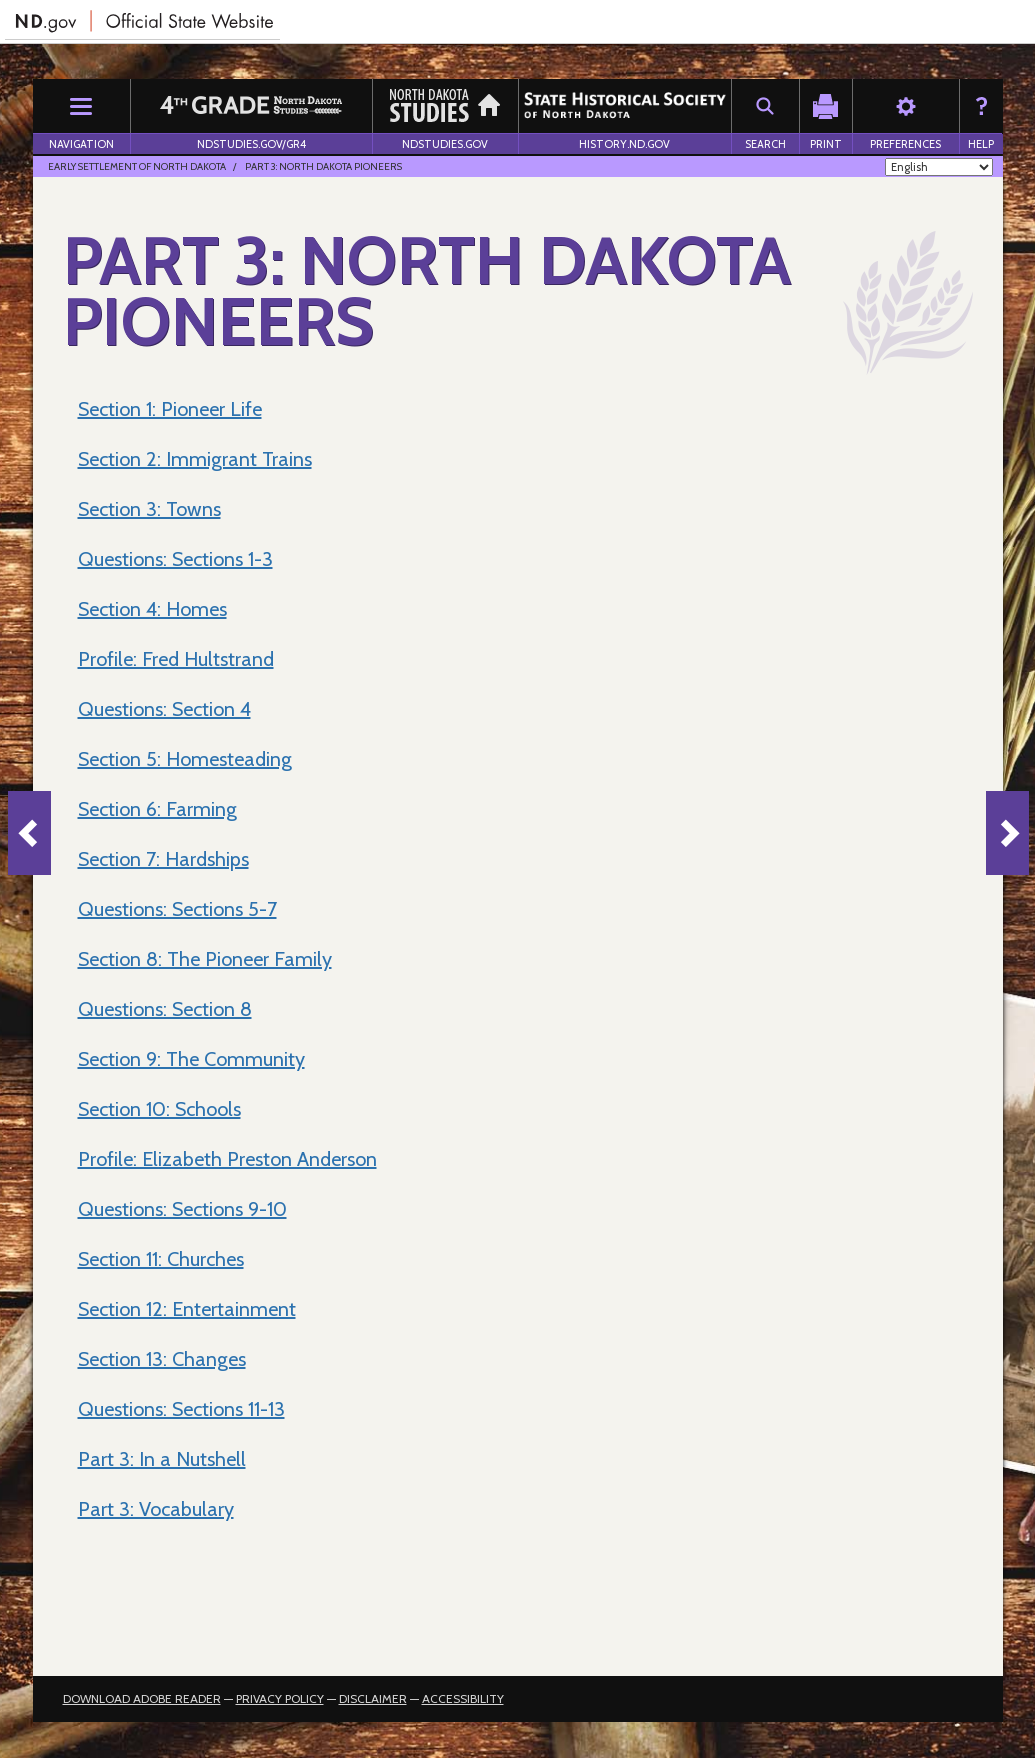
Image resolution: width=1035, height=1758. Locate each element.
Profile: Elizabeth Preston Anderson (227, 1159)
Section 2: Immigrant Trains (195, 459)
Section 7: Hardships (163, 859)
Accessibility (463, 1698)
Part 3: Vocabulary (156, 1509)
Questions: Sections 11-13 (181, 1409)
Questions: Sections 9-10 (182, 1209)
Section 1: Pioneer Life (170, 409)
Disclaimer (373, 1698)
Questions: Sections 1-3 (175, 559)
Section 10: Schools (159, 1109)
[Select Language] (939, 167)
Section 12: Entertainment (187, 1309)
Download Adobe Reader (142, 1698)
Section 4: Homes (152, 609)
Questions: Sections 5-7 (177, 909)
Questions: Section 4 (164, 709)
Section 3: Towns (149, 509)
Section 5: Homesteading (185, 759)
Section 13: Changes (162, 1359)
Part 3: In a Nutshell (162, 1459)
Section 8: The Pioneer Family (205, 959)
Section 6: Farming (157, 809)
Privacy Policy (280, 1698)
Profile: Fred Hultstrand (176, 659)
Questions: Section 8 (165, 1009)
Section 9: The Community (191, 1059)
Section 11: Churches (161, 1259)
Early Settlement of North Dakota (137, 166)
